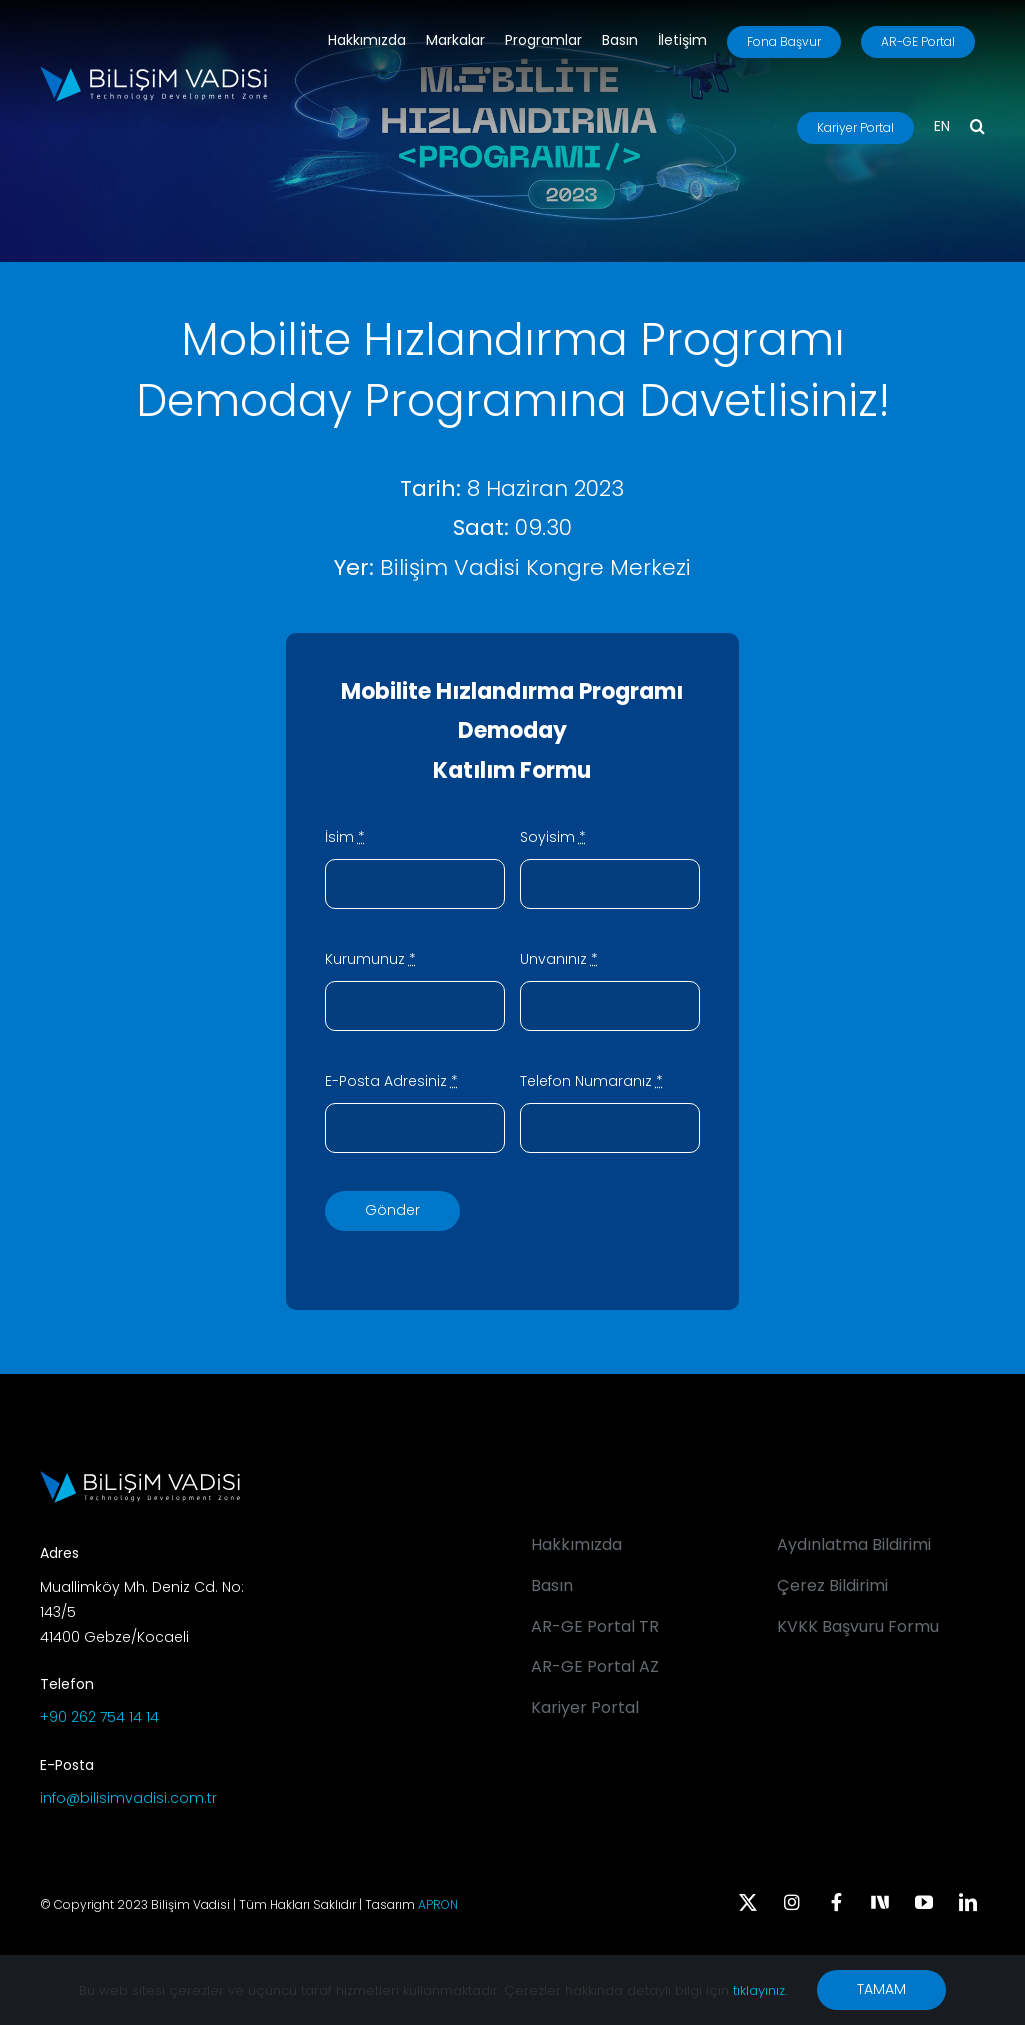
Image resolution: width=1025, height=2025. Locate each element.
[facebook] (836, 1902)
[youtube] (924, 1902)
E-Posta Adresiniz (391, 1081)
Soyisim (553, 837)
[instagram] (792, 1902)
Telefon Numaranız (591, 1081)
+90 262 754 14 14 (99, 1717)
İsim (345, 837)
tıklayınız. (760, 1990)
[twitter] (748, 1902)
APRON (438, 1904)
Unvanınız (559, 959)
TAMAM (881, 1989)
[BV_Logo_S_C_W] (153, 73)
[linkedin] (968, 1902)
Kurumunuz (370, 959)
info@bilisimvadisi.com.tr (128, 1798)
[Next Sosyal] (880, 1900)
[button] (977, 128)
